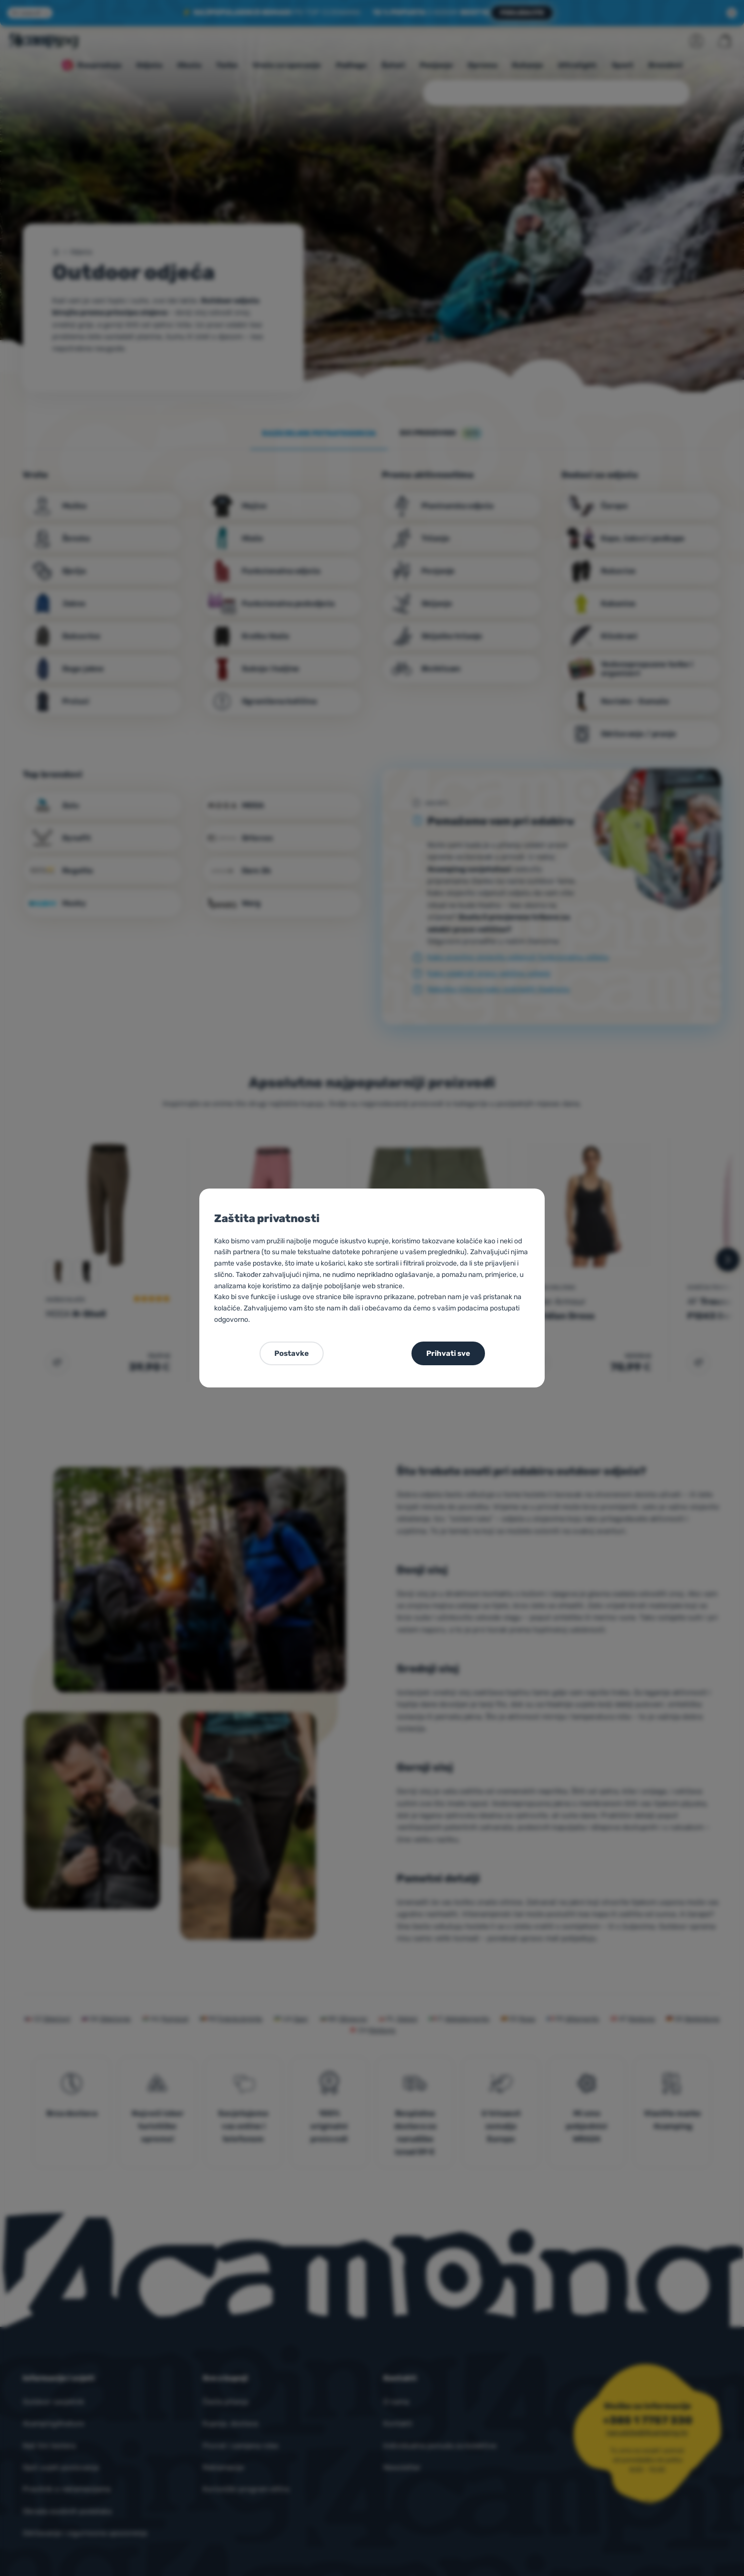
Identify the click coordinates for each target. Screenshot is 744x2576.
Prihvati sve (448, 1353)
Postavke (291, 1353)
